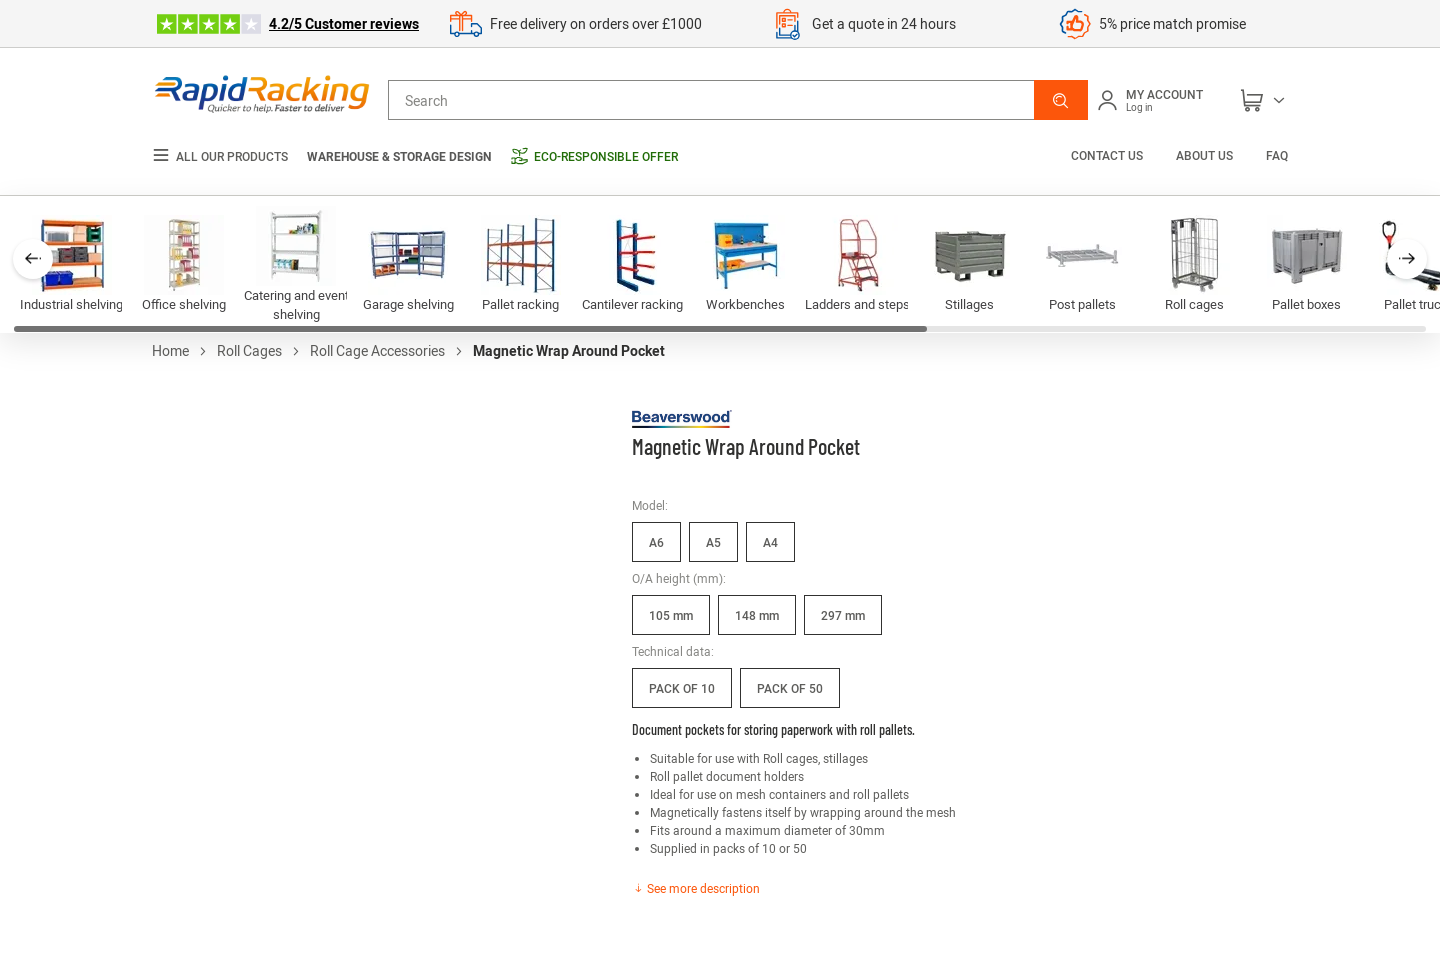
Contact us (1108, 155)
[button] (1061, 100)
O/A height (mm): (679, 578)
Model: (650, 505)
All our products (220, 156)
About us (1204, 155)
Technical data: (673, 651)
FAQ (1277, 155)
